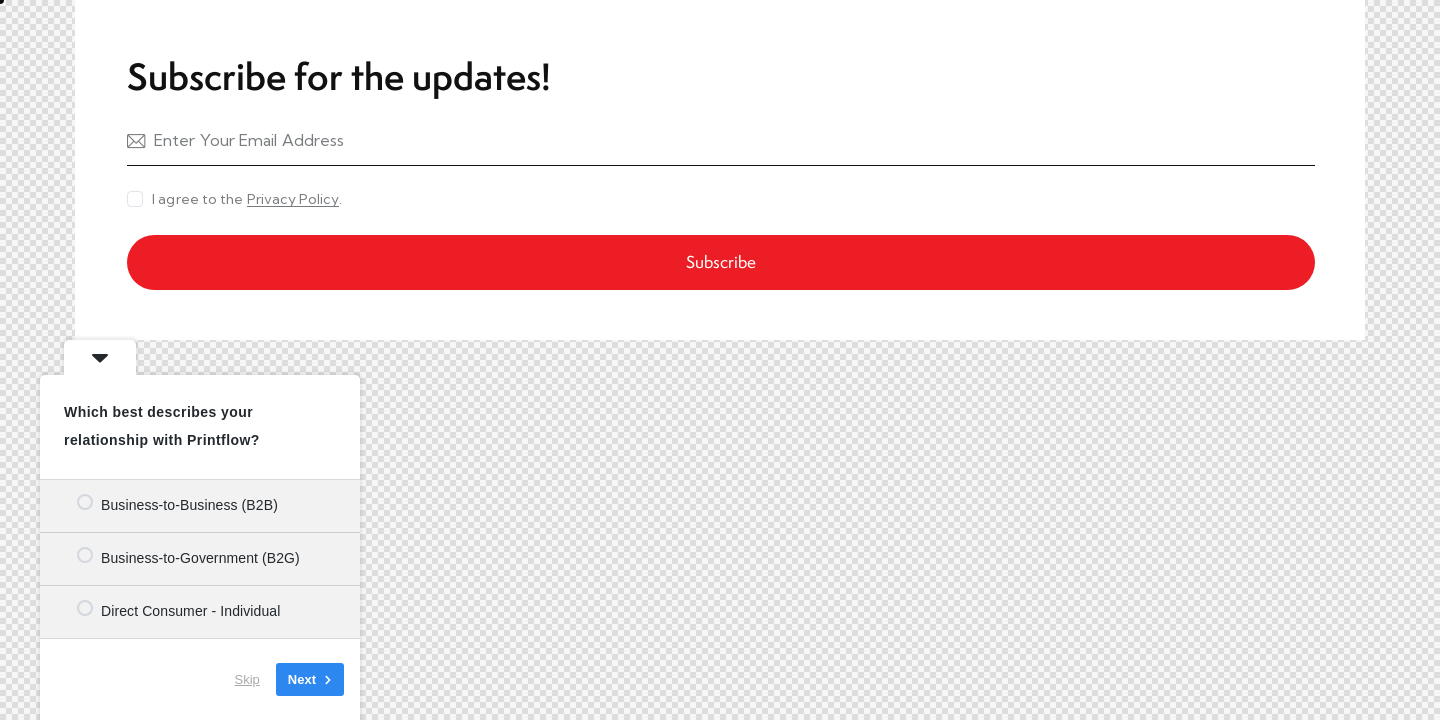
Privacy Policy (293, 199)
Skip (247, 679)
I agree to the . (247, 199)
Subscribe (721, 262)
